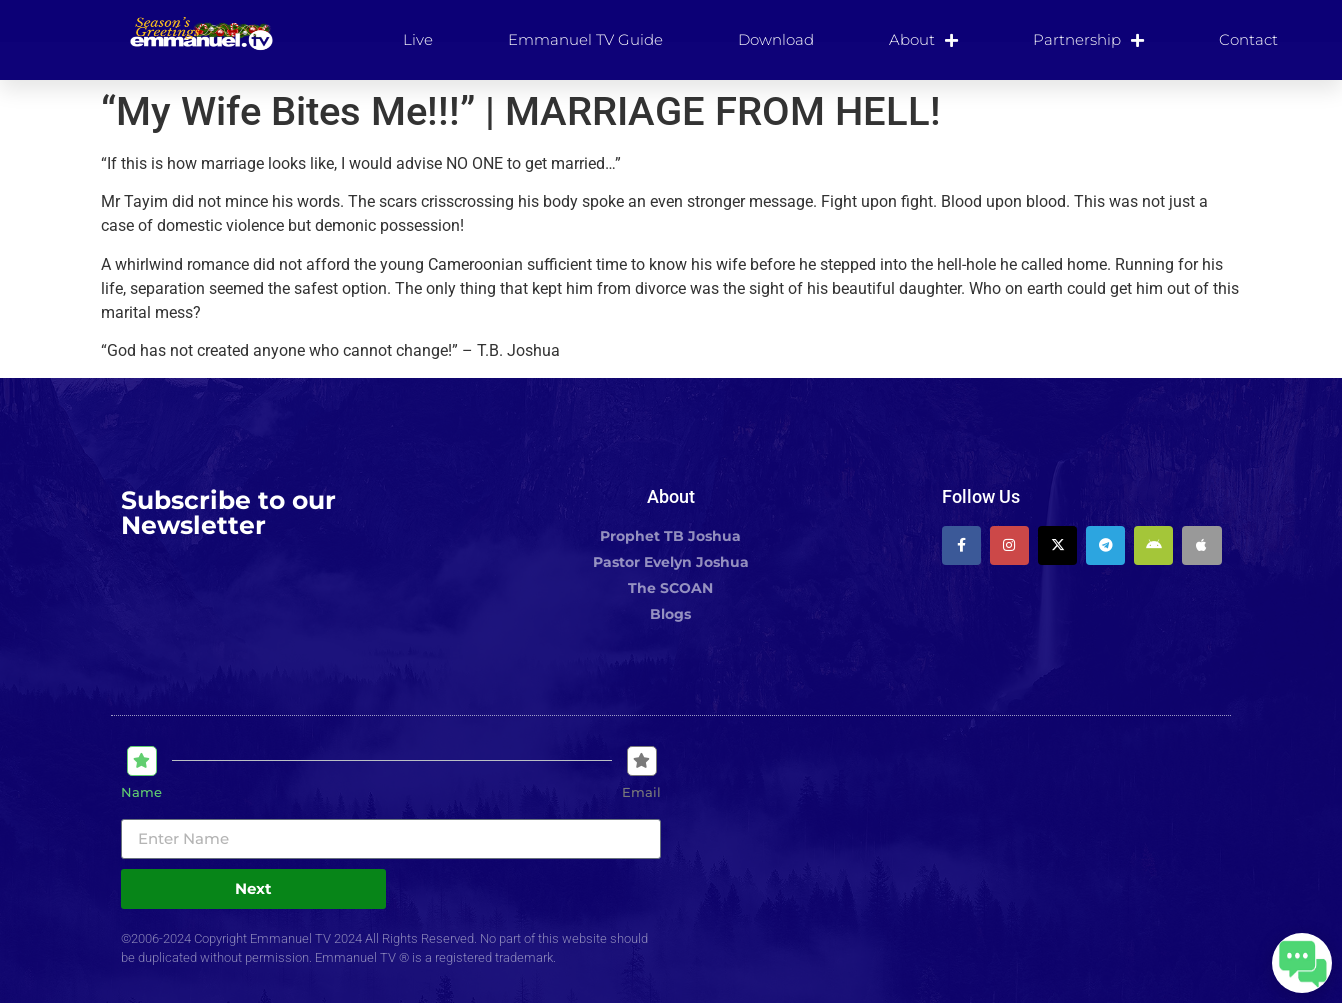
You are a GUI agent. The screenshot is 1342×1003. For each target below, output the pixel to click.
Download (776, 39)
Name (141, 792)
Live (418, 39)
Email (641, 792)
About (923, 40)
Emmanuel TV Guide (585, 39)
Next (253, 888)
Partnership (1088, 40)
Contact (1248, 39)
